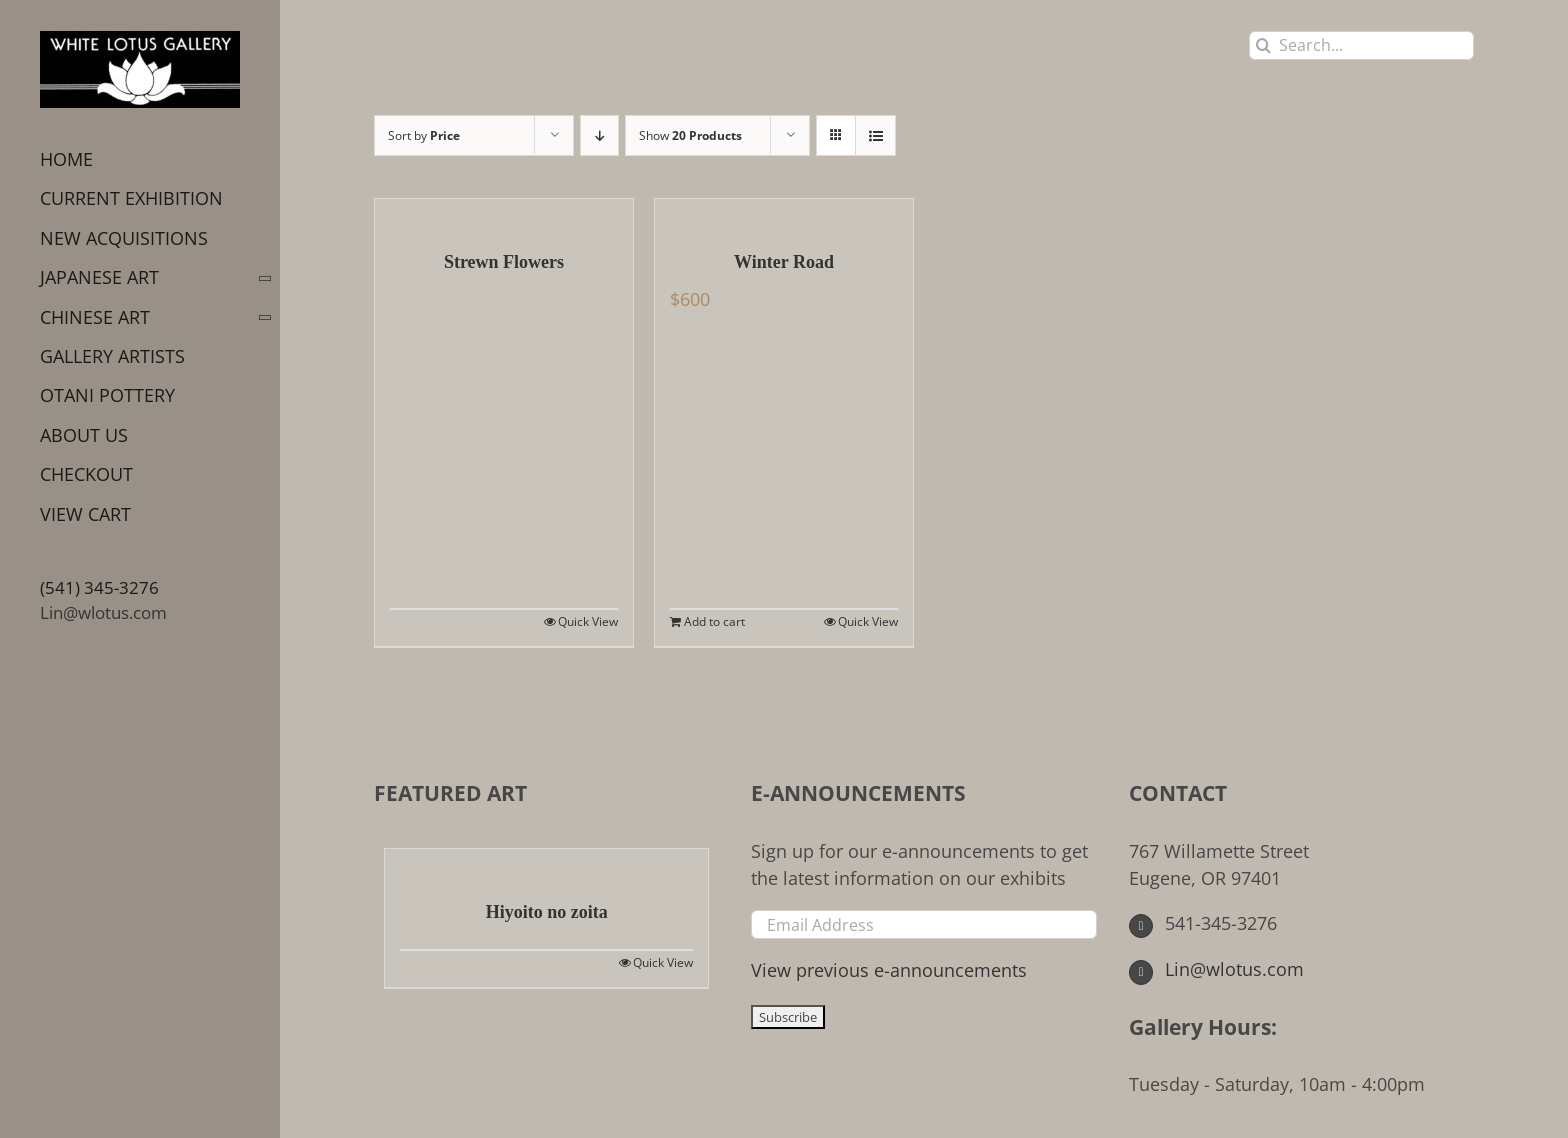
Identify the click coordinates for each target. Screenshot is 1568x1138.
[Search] (1263, 45)
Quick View (588, 621)
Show (690, 135)
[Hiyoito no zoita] (546, 864)
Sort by (424, 135)
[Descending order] (599, 135)
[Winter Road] (784, 214)
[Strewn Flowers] (504, 214)
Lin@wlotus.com (103, 612)
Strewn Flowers (504, 262)
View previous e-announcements (889, 970)
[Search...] (1361, 45)
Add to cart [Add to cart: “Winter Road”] (714, 621)
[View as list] (875, 135)
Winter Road (784, 262)
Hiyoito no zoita (547, 912)
